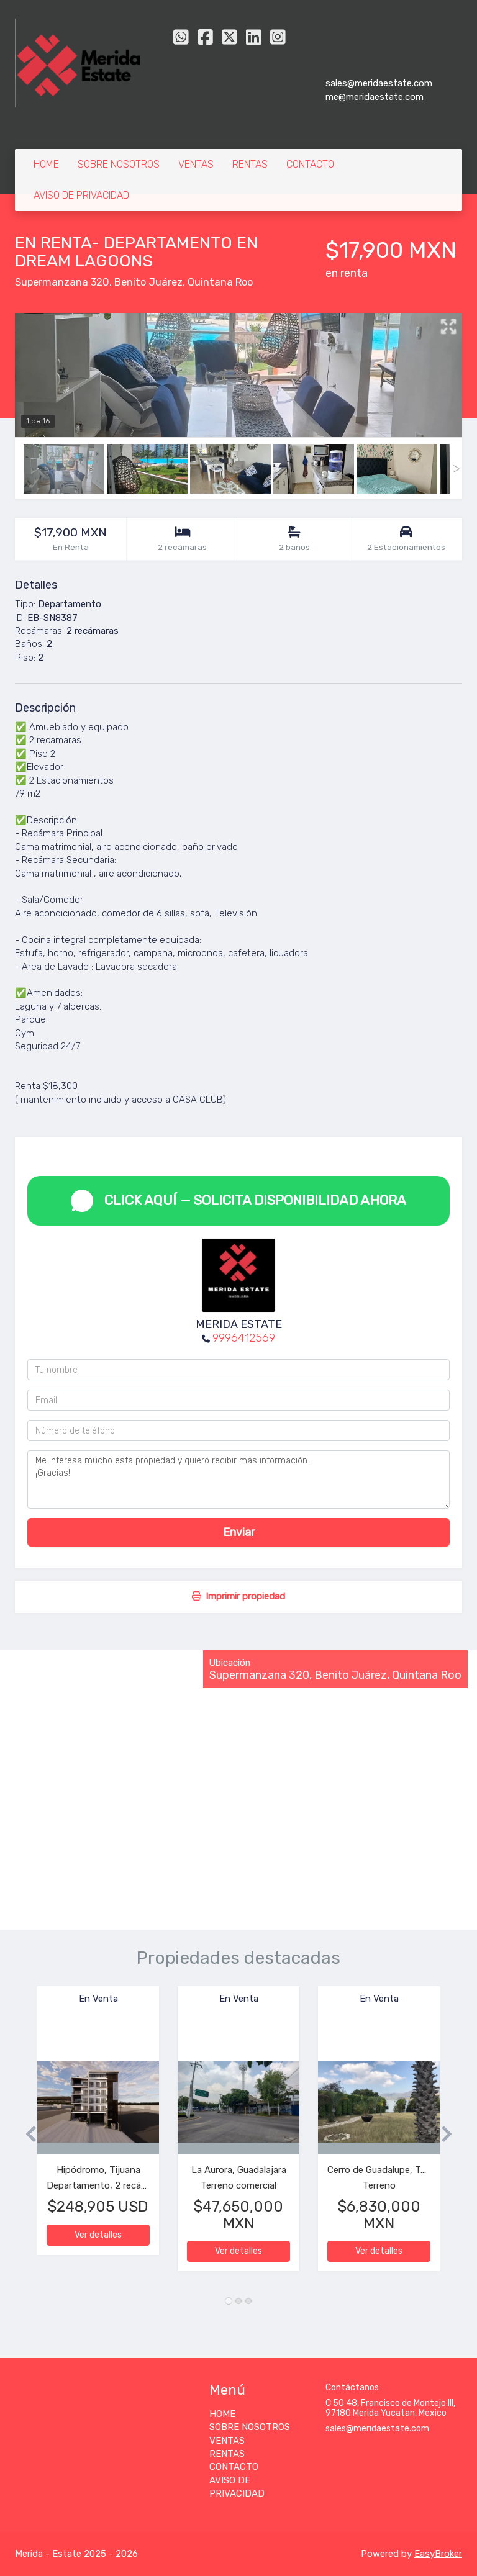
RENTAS (250, 164)
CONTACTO (310, 164)
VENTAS (196, 164)
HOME (46, 164)
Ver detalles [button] (98, 2235)
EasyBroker (438, 2553)
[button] (26, 2135)
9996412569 (243, 1338)
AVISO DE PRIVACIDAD (81, 195)
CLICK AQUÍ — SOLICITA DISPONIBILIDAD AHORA (238, 1201)
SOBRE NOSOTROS (119, 164)
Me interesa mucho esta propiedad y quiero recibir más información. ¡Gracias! (238, 1479)
